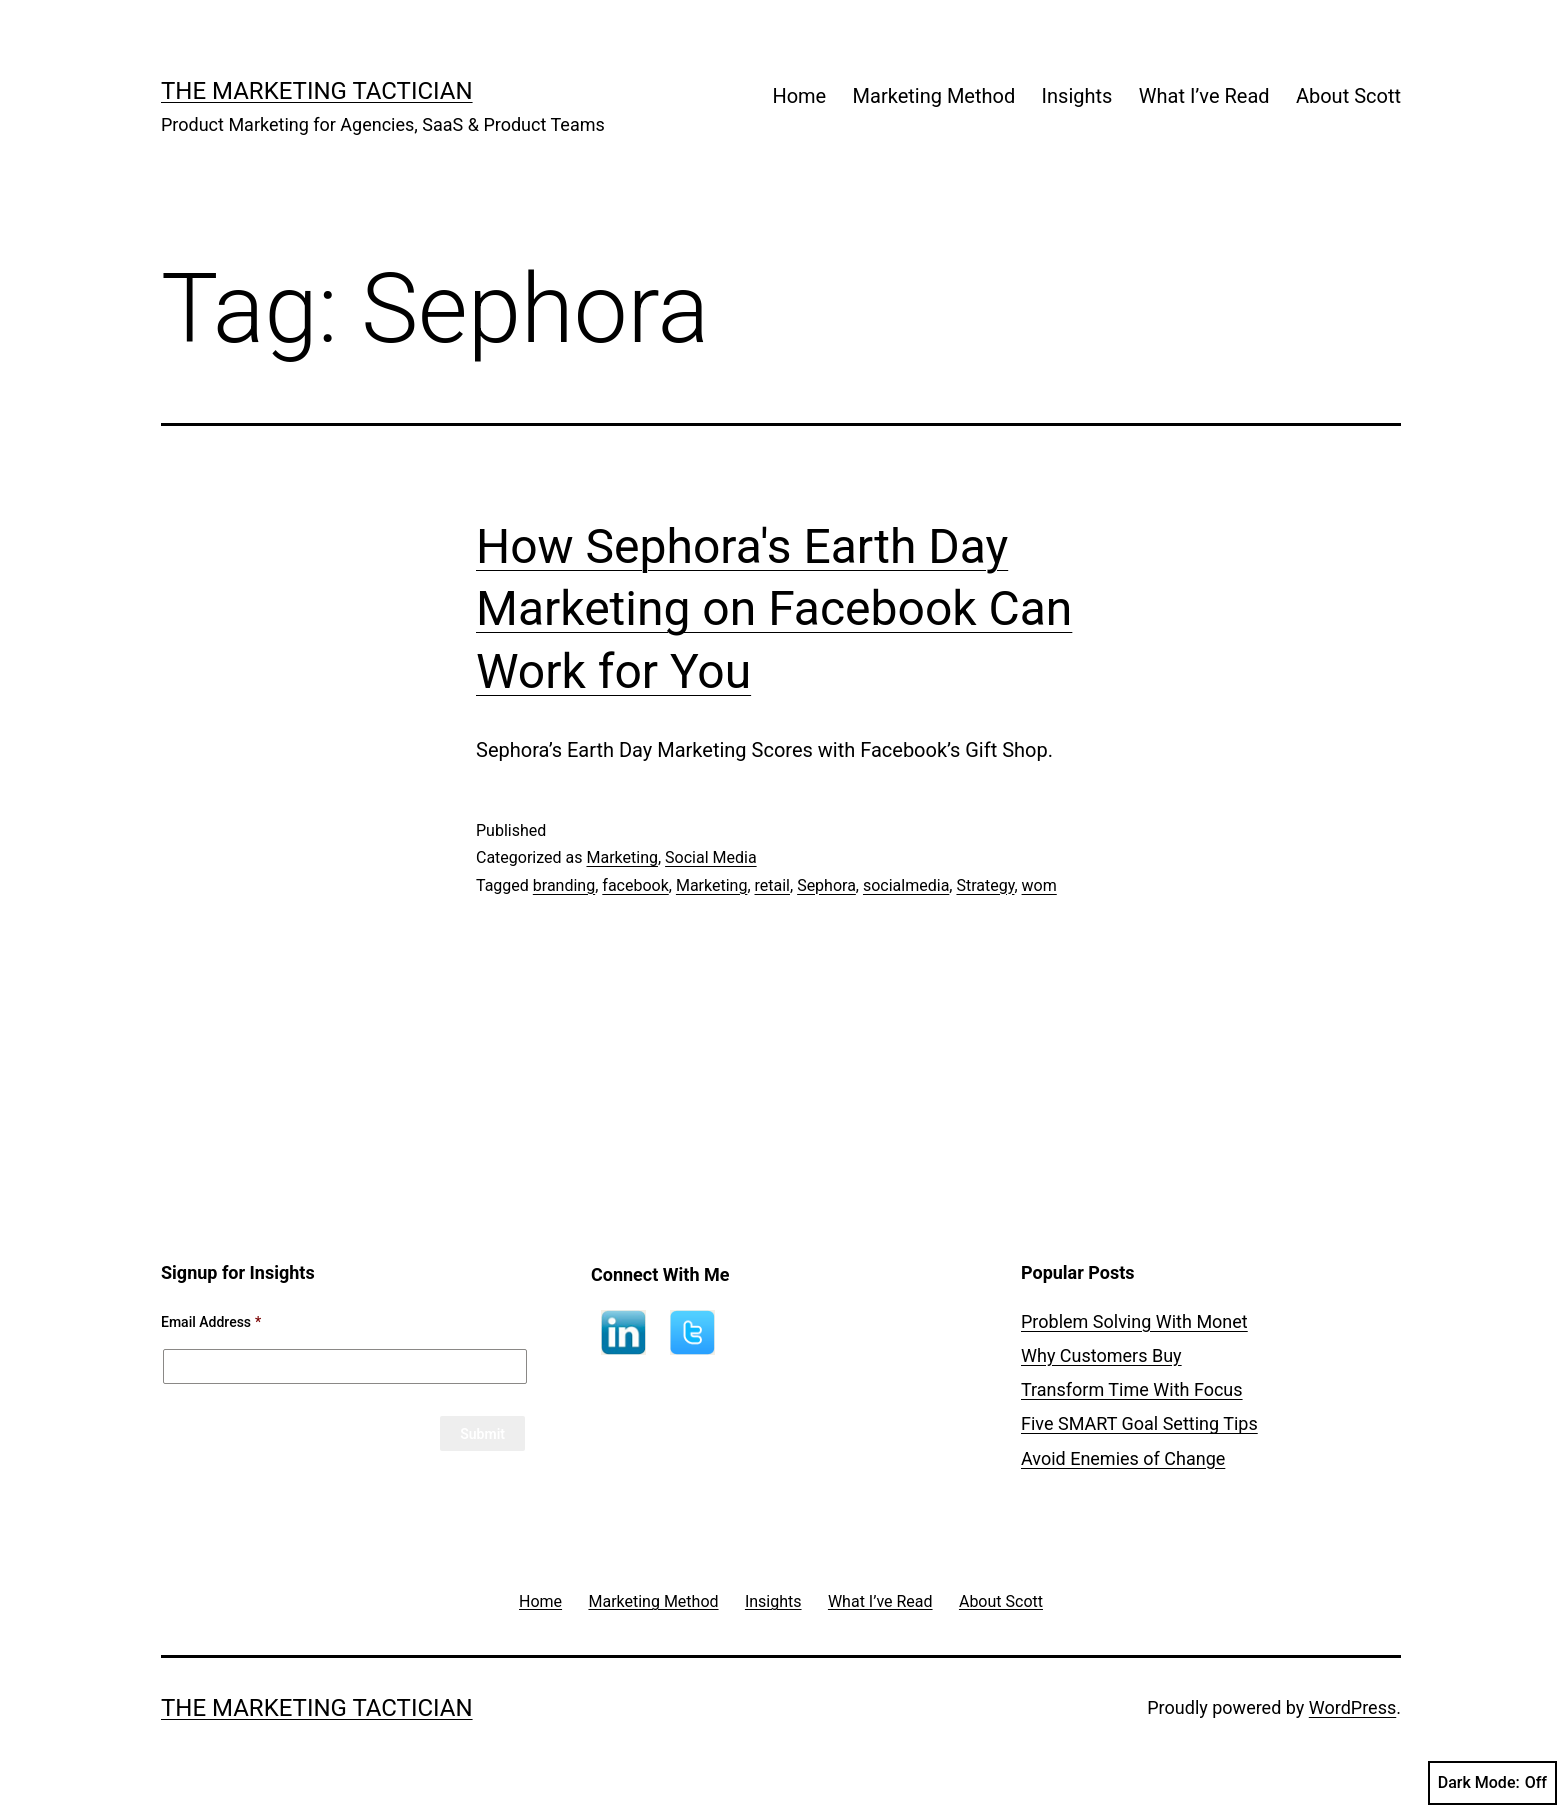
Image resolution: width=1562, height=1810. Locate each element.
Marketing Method (934, 96)
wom (1039, 885)
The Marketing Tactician (317, 91)
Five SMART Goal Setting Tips (1139, 1423)
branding (564, 885)
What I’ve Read (1204, 96)
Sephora (826, 885)
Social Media (711, 857)
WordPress (1352, 1707)
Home (799, 96)
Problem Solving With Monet (1134, 1321)
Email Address (211, 1322)
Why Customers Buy (1101, 1355)
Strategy (985, 885)
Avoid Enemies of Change (1123, 1458)
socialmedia (906, 885)
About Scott (1348, 96)
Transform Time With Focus (1132, 1389)
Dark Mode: (1492, 1783)
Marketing (621, 857)
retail (772, 885)
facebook (635, 885)
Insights (1077, 96)
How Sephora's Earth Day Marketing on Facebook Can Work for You (774, 609)
